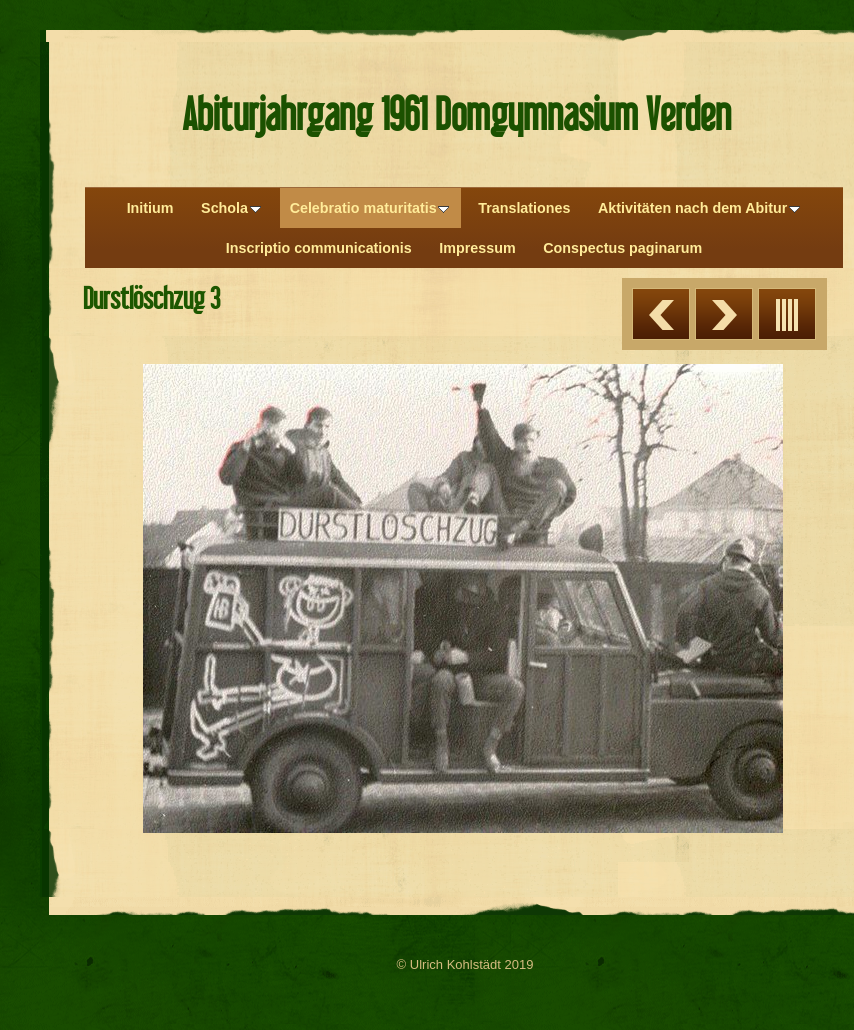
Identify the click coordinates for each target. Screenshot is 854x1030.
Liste (787, 314)
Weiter (724, 314)
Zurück (661, 314)
